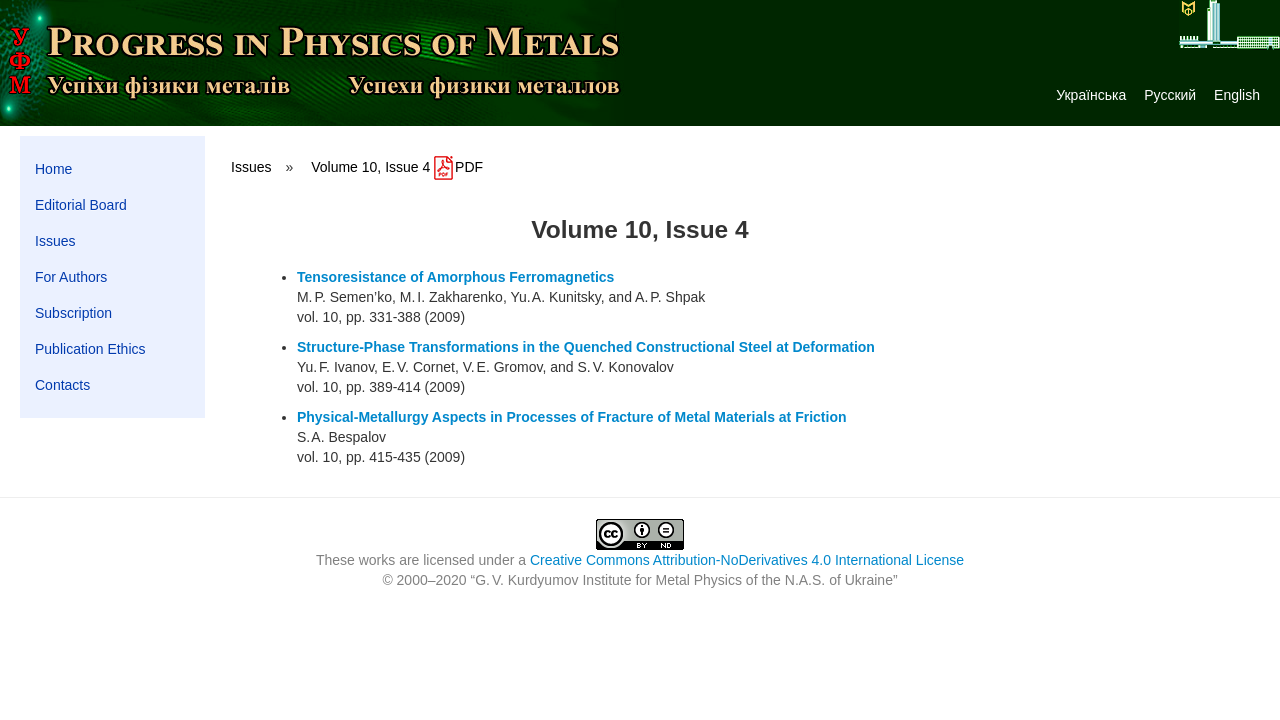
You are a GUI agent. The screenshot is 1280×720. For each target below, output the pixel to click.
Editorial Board (81, 205)
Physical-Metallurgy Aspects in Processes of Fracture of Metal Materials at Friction (572, 417)
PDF (458, 167)
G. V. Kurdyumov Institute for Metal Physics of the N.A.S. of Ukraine (684, 580)
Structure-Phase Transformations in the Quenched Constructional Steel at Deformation (586, 347)
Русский (1170, 95)
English (1237, 95)
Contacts (62, 385)
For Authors (71, 277)
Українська (1091, 95)
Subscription (73, 313)
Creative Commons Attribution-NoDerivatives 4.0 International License (747, 560)
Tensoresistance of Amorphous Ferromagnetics (455, 277)
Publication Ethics (90, 349)
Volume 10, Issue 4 (370, 167)
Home (53, 169)
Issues (55, 241)
